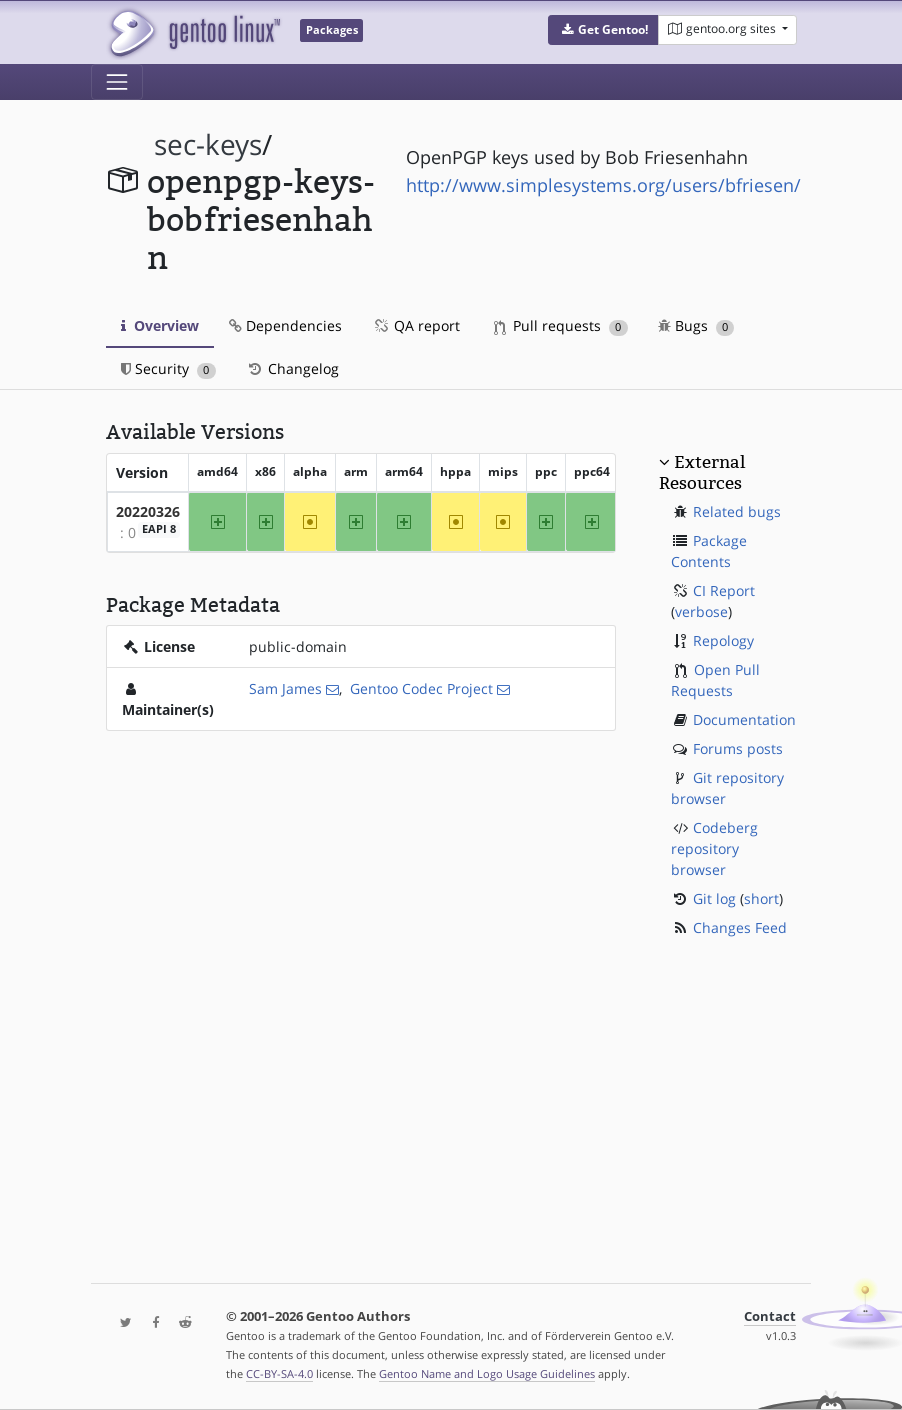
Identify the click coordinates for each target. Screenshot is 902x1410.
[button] (603, 30)
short (761, 898)
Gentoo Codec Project (421, 688)
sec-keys (208, 144)
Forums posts (738, 748)
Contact (770, 1316)
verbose (701, 611)
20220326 (148, 511)
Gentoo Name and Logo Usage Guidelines (487, 1373)
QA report (416, 325)
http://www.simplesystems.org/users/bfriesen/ (603, 185)
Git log (714, 898)
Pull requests (561, 325)
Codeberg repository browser (714, 848)
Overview (160, 325)
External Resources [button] (702, 472)
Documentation (744, 719)
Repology (723, 640)
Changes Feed (740, 927)
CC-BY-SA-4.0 (279, 1373)
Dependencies (285, 325)
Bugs (696, 325)
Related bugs (737, 511)
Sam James (285, 688)
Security (168, 368)
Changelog (292, 368)
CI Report (724, 590)
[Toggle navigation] (117, 82)
